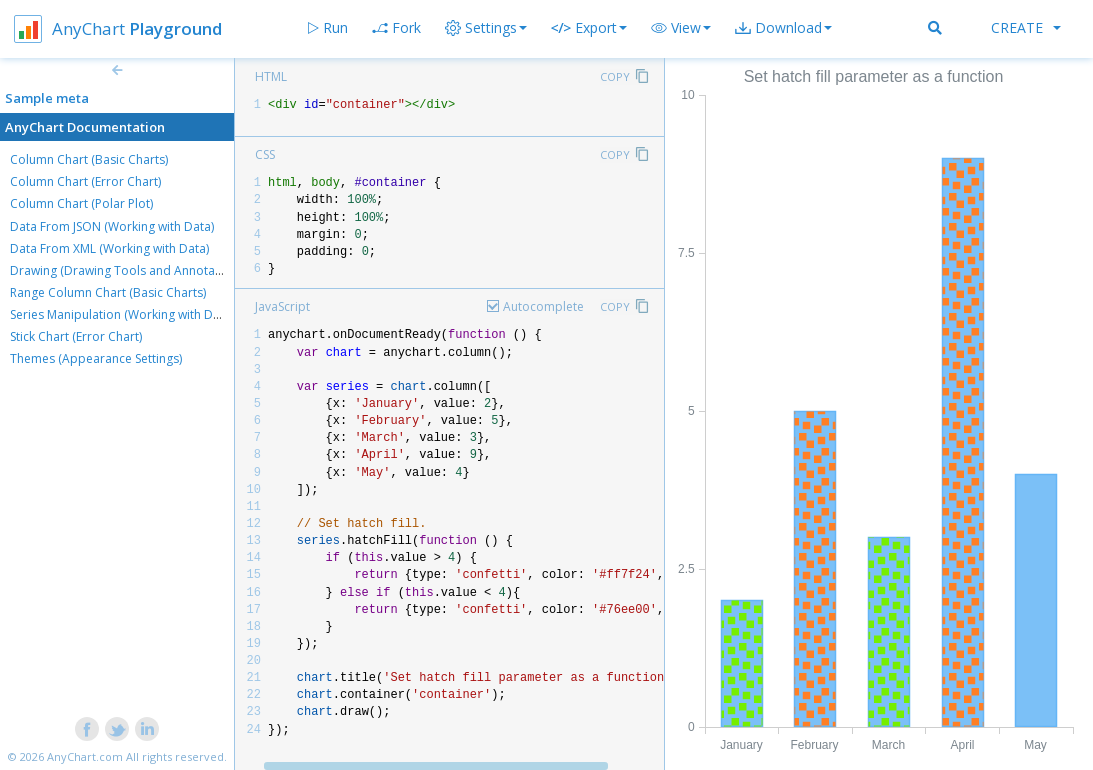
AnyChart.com (85, 756)
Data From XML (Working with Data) (109, 248)
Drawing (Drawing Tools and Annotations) (128, 270)
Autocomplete (543, 306)
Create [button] (1026, 27)
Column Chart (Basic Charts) (89, 159)
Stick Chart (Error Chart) (76, 336)
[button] (681, 28)
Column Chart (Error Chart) (85, 181)
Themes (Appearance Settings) (96, 358)
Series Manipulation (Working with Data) (122, 314)
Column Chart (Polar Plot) (81, 203)
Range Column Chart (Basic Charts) (108, 292)
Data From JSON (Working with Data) (112, 226)
